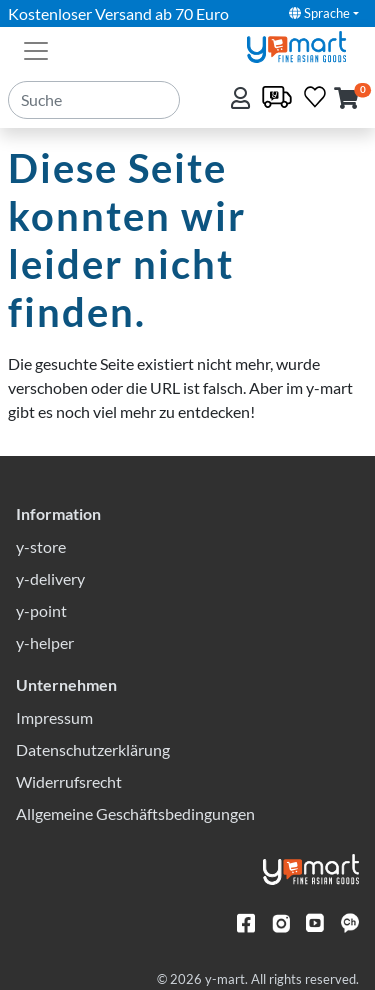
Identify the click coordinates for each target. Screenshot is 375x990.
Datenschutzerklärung (93, 749)
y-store (41, 546)
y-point (41, 610)
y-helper (45, 642)
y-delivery (50, 578)
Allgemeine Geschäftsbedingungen (135, 813)
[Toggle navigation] (36, 49)
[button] (346, 99)
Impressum (54, 717)
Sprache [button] (319, 13)
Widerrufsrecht (69, 781)
